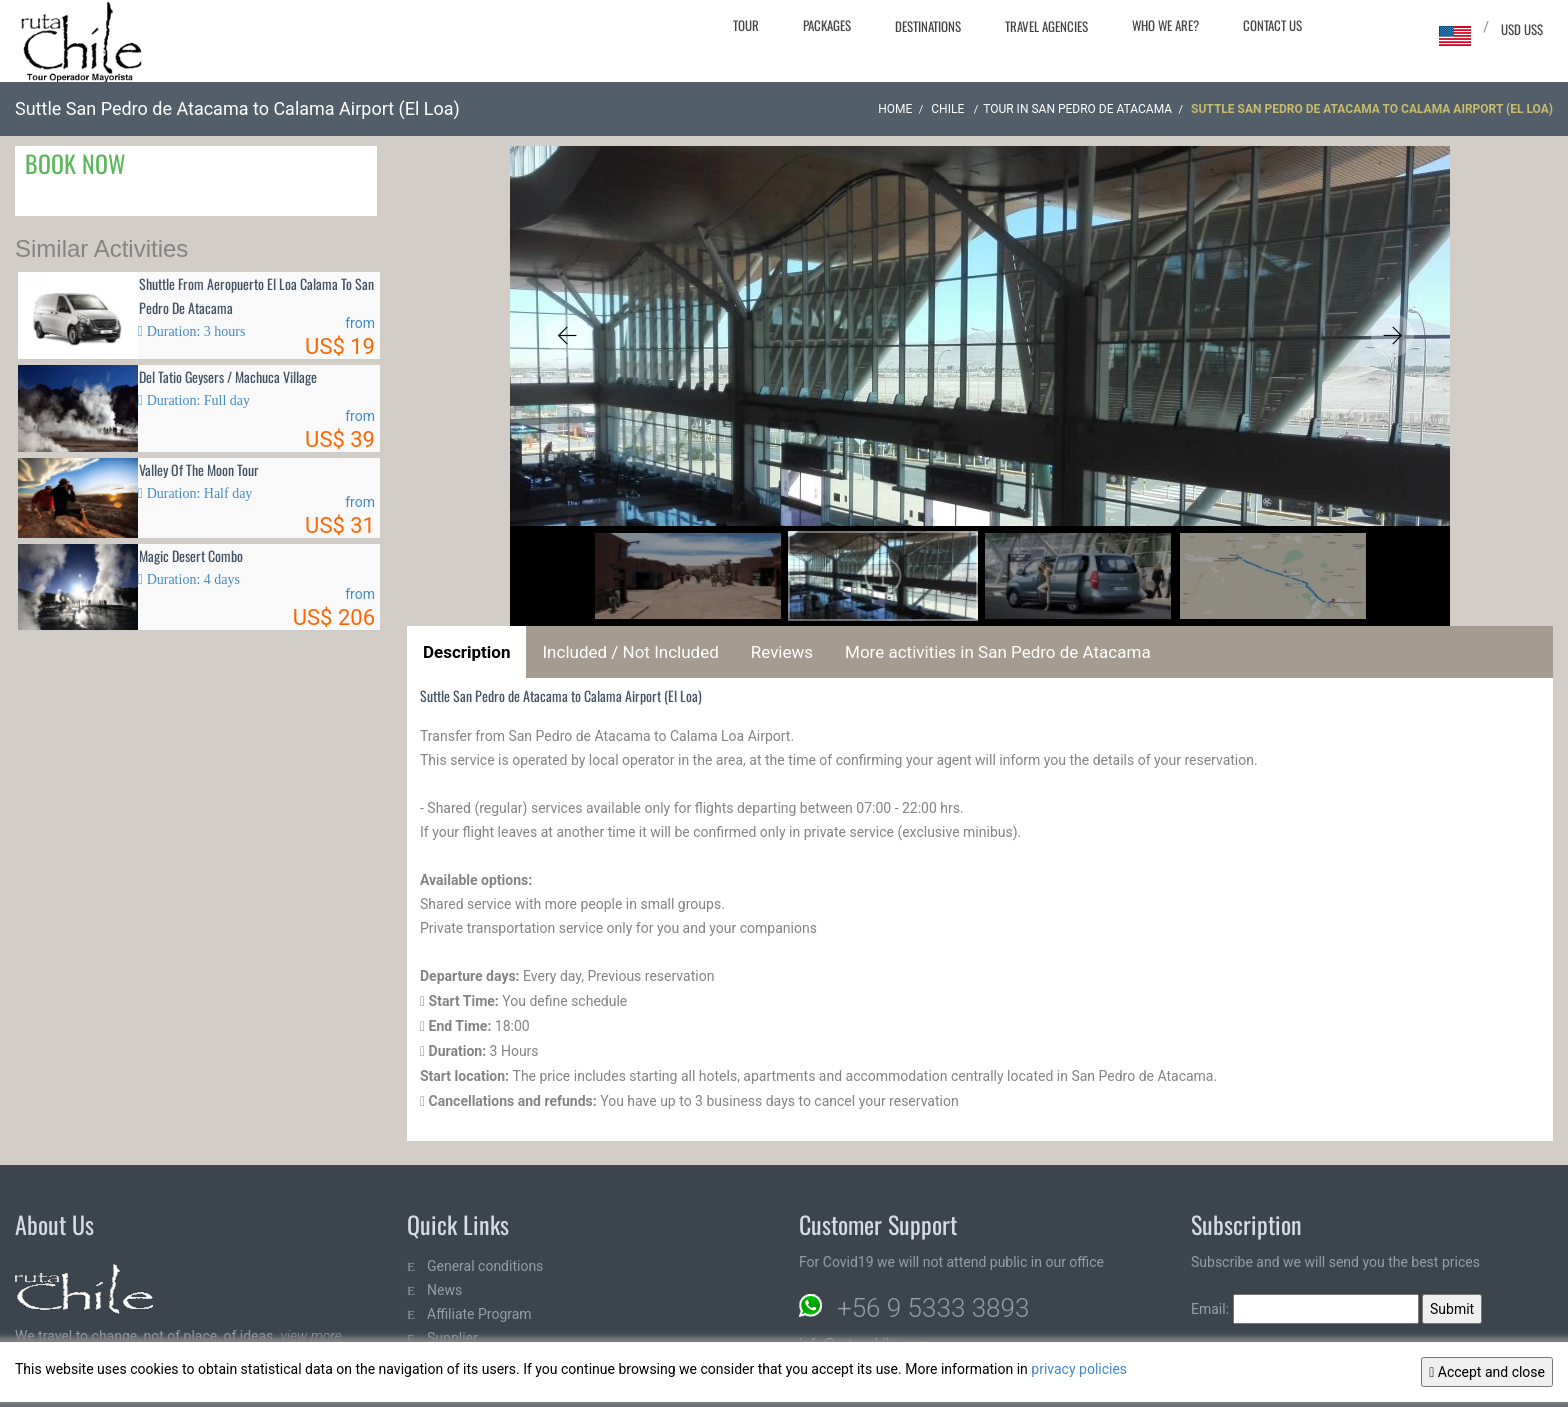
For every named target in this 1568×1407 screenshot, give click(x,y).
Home (895, 109)
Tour (746, 25)
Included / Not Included (630, 652)
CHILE (949, 109)
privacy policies (1079, 1369)
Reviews (782, 652)
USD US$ (1522, 29)
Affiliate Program (479, 1314)
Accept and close (1487, 1372)
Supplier (452, 1338)
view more (310, 1336)
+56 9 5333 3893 (933, 1308)
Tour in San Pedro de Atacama (1077, 109)
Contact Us (1272, 25)
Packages (827, 25)
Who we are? (1165, 25)
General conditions (485, 1266)
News (444, 1290)
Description (466, 652)
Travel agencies (1046, 26)
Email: (1305, 1309)
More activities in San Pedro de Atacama (998, 652)
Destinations (928, 26)
